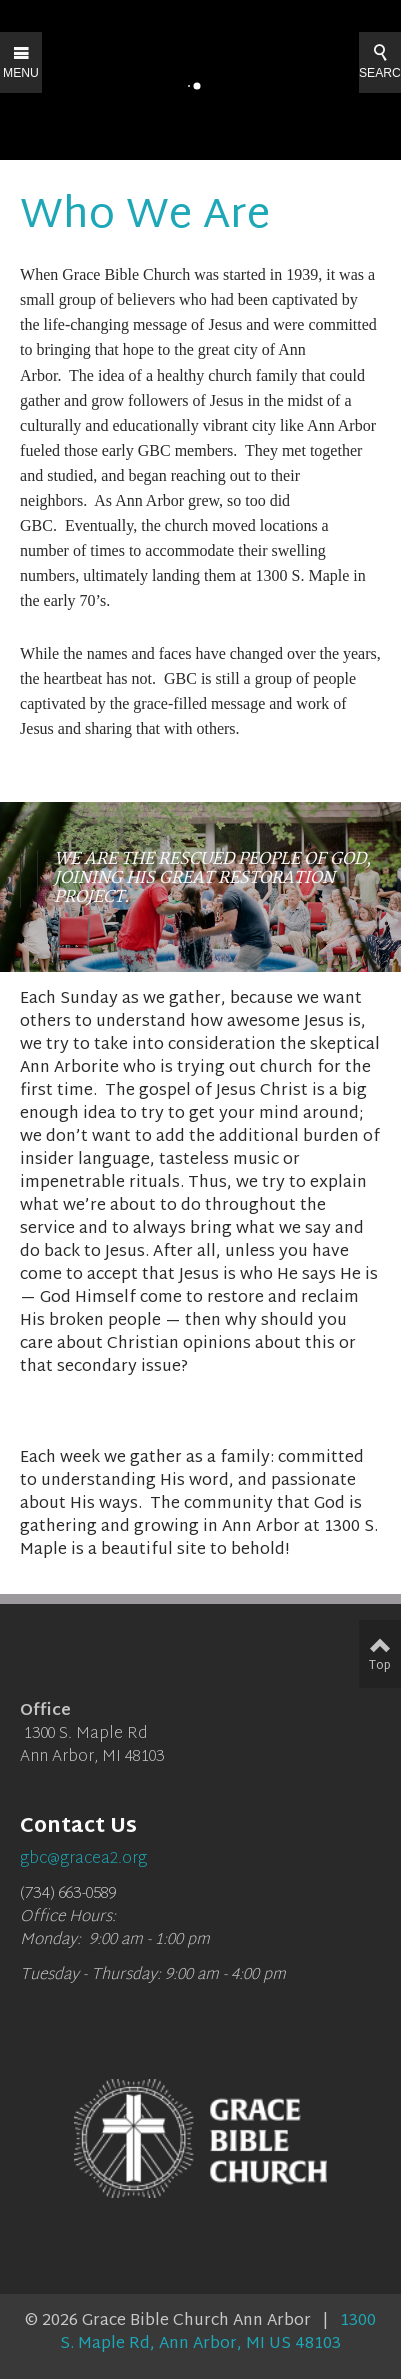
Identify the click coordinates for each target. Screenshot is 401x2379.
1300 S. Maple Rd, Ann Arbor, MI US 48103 (218, 2333)
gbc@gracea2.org (83, 1859)
